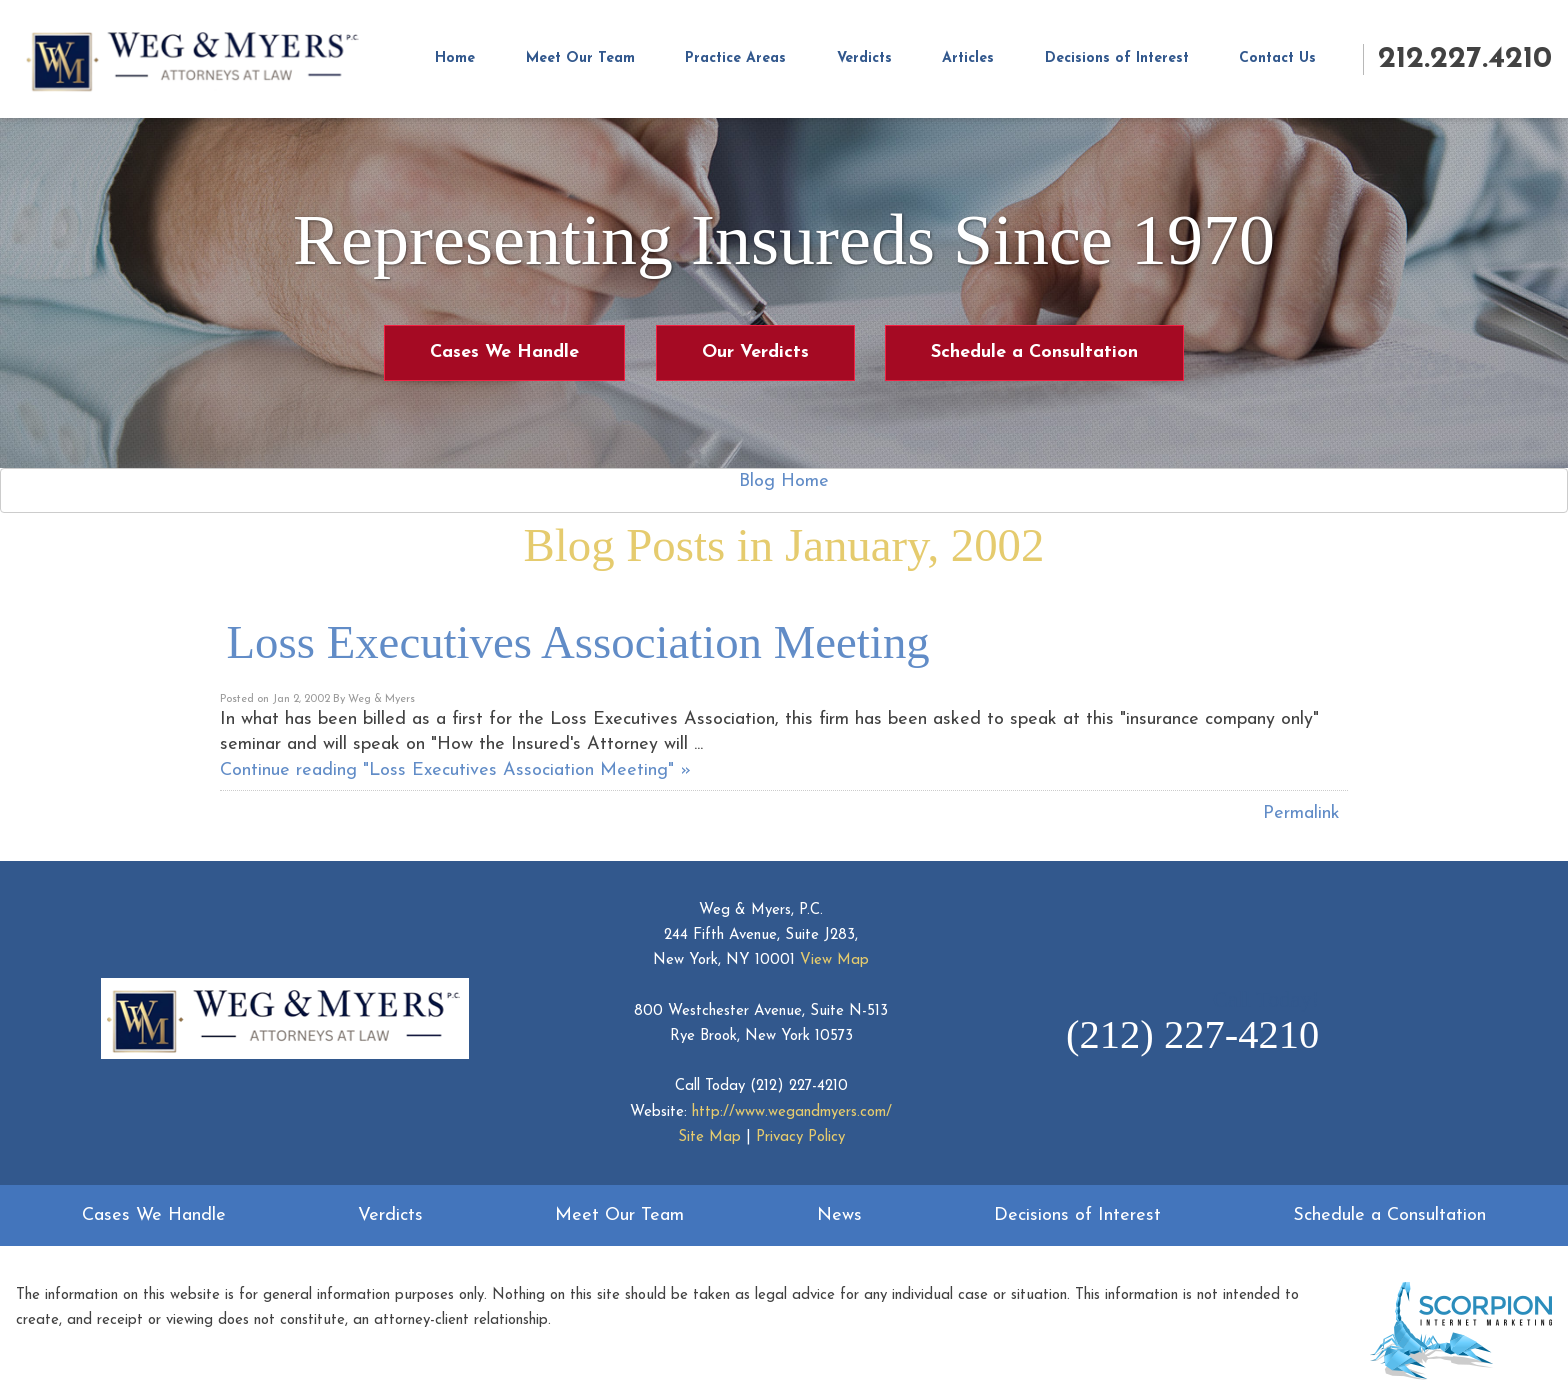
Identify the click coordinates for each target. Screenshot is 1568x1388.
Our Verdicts (755, 352)
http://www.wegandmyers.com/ (792, 1112)
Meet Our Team (580, 58)
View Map (834, 960)
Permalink (1301, 813)
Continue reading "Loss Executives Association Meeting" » (455, 770)
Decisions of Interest (1117, 58)
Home (455, 58)
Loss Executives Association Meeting (578, 642)
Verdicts (864, 58)
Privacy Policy (800, 1137)
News (839, 1215)
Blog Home (784, 481)
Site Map (709, 1137)
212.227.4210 (1465, 59)
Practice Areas (735, 58)
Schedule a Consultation (1034, 352)
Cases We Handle (504, 352)
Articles (968, 58)
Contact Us (1277, 58)
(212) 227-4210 (799, 1086)
